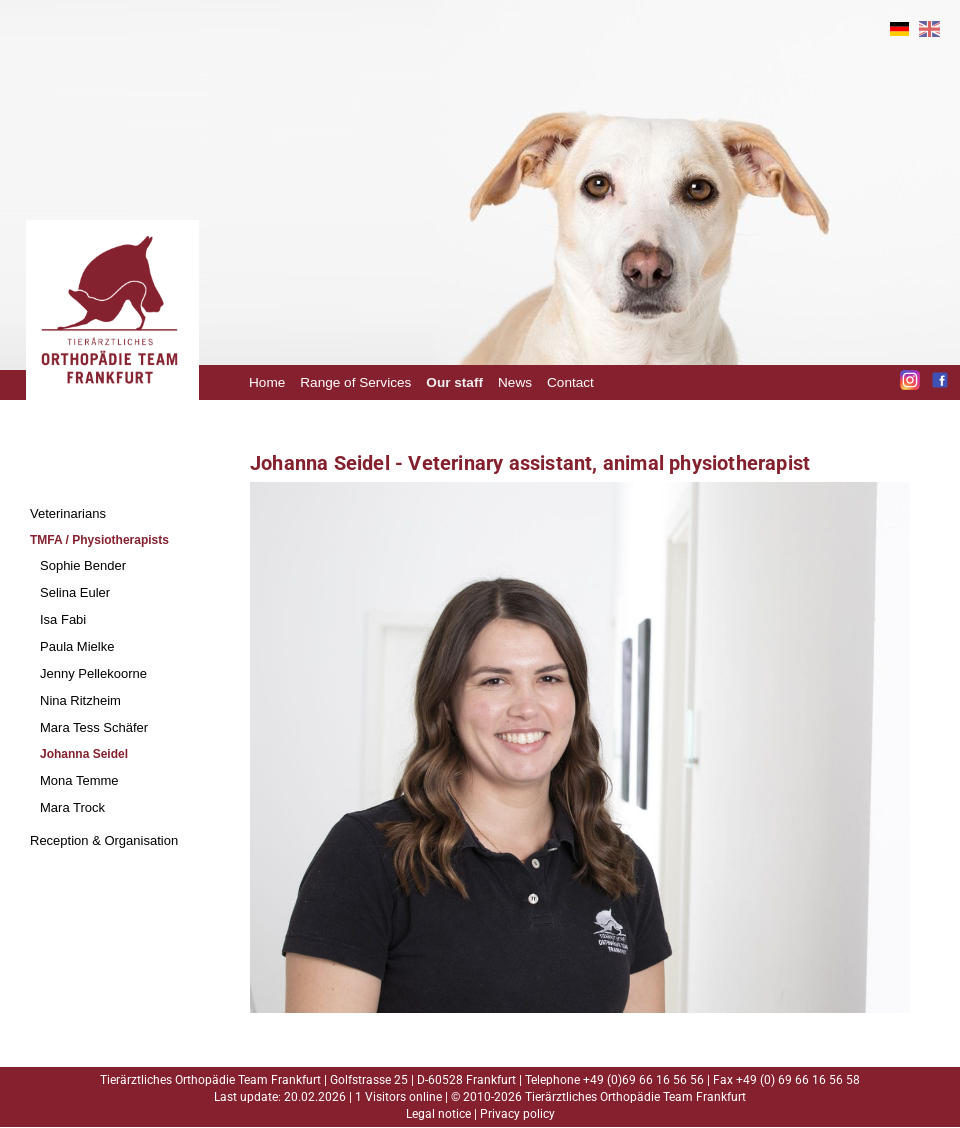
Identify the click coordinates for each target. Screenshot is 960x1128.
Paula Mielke (77, 646)
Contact (570, 382)
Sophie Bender (83, 565)
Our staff (454, 382)
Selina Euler (75, 592)
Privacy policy (517, 1114)
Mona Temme (79, 780)
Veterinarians (68, 513)
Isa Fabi (63, 619)
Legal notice (438, 1114)
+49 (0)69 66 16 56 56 (643, 1080)
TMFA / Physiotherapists (99, 540)
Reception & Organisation (104, 840)
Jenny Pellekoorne (93, 673)
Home (267, 382)
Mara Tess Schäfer (94, 727)
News (515, 382)
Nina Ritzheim (80, 700)
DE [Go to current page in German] (899, 29)
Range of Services (355, 382)
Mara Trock (72, 807)
